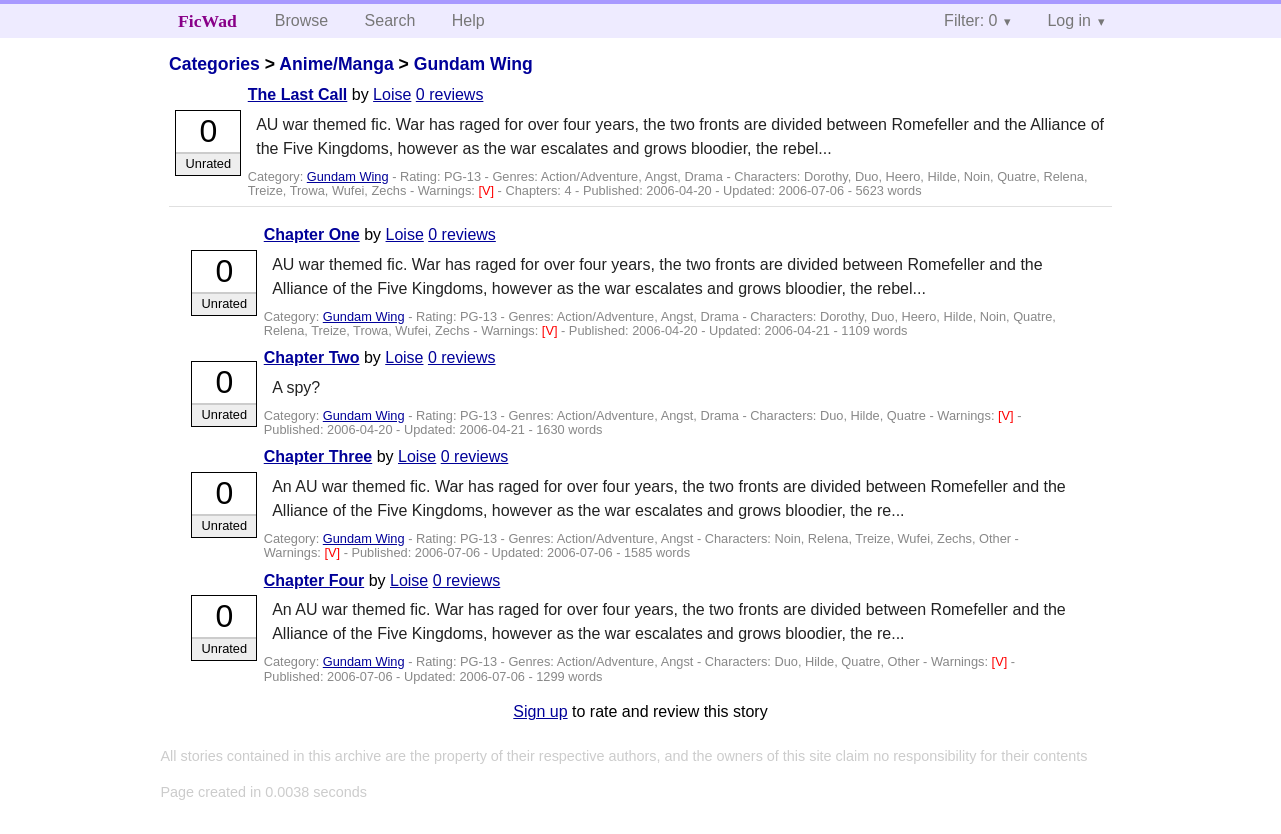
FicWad (207, 21)
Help (468, 20)
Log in (1069, 20)
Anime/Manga (336, 64)
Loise (392, 94)
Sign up (540, 711)
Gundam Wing (473, 64)
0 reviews (450, 94)
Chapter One (312, 234)
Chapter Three (318, 456)
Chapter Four (314, 580)
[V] (487, 190)
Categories (214, 64)
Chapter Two (312, 357)
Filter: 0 (970, 20)
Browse (301, 20)
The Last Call (298, 94)
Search (390, 20)
